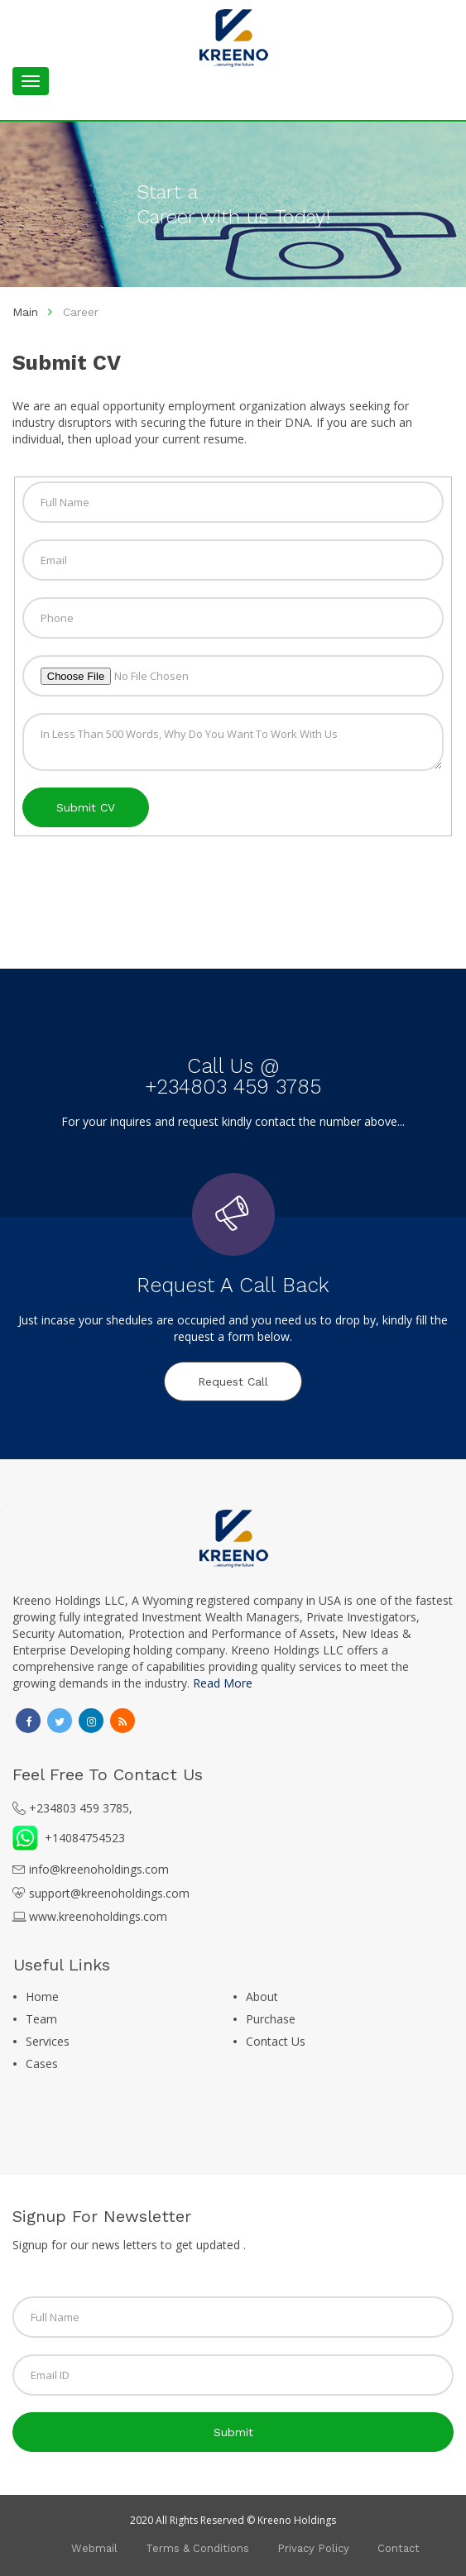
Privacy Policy (313, 2548)
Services (48, 2041)
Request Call (233, 1381)
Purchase (270, 2019)
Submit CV (85, 807)
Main (25, 311)
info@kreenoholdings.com (99, 1869)
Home (42, 1996)
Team (41, 2019)
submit (233, 2432)
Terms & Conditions (197, 2548)
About (262, 1996)
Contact (398, 2548)
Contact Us (275, 2041)
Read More (222, 1683)
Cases (42, 2063)
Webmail (94, 2548)
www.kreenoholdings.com (98, 1916)
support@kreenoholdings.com (109, 1893)
